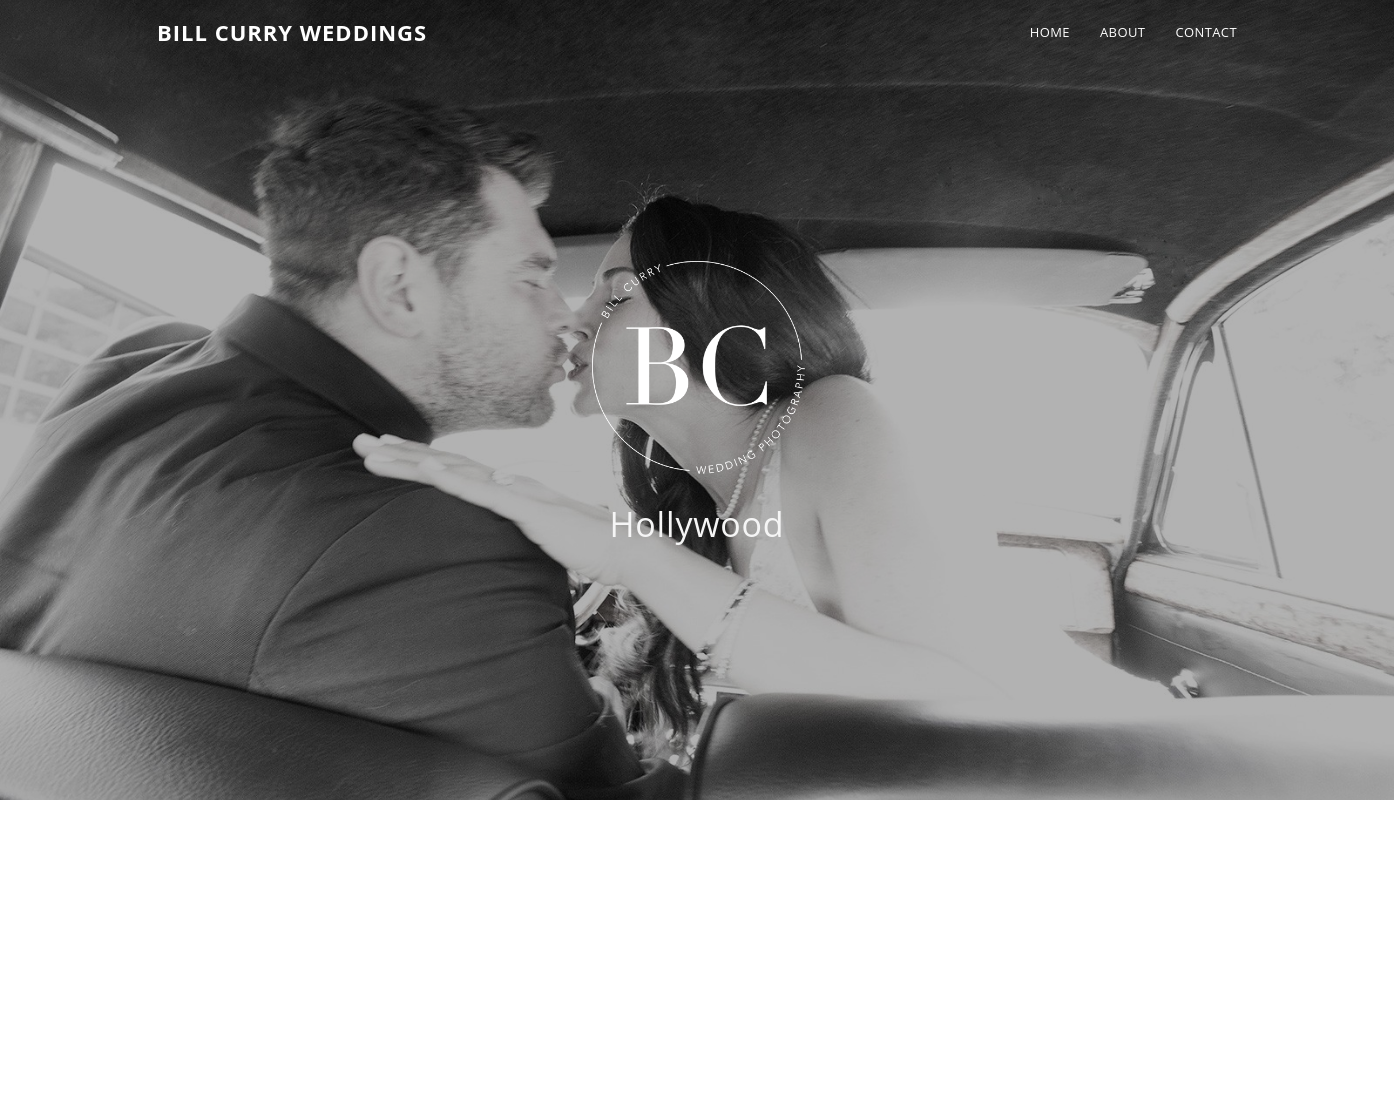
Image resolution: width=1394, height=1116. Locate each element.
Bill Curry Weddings (292, 32)
